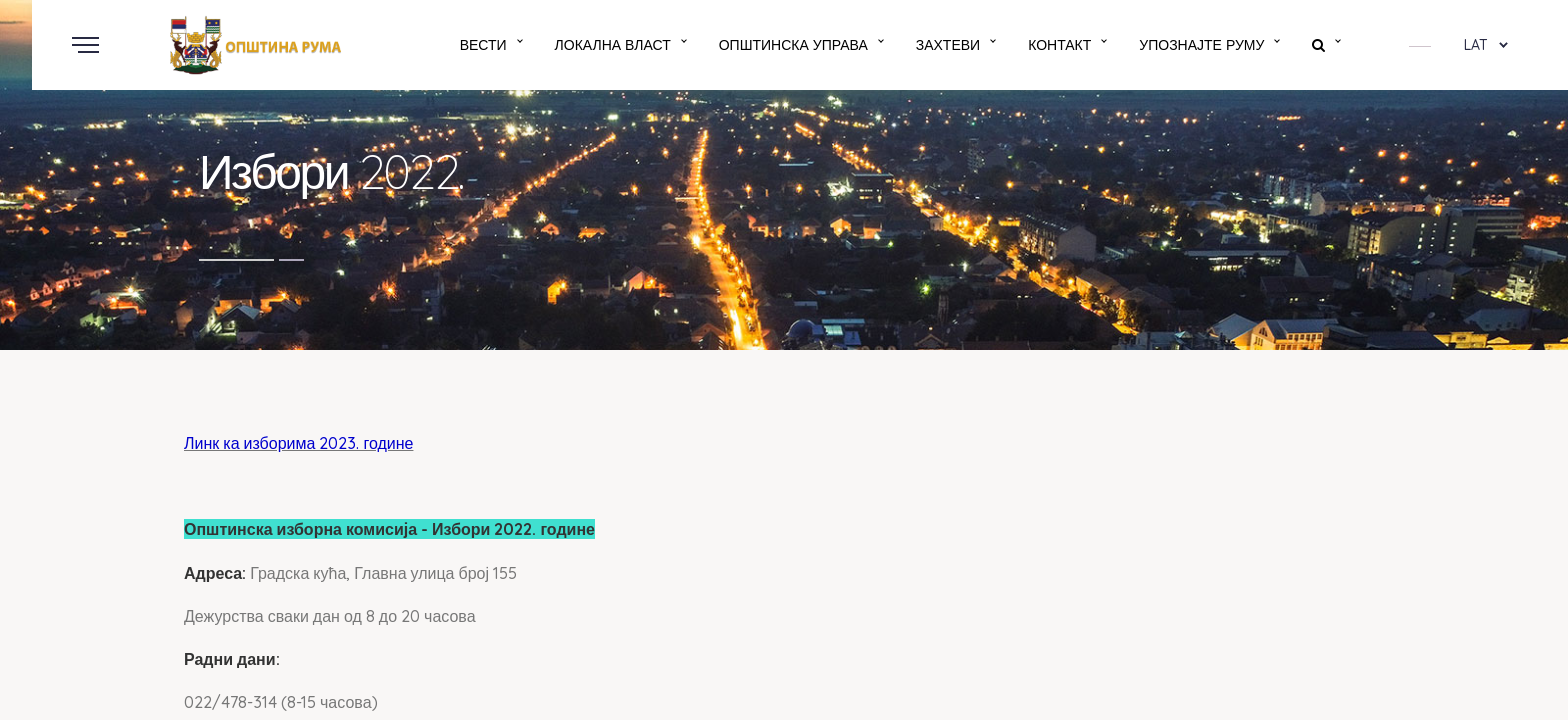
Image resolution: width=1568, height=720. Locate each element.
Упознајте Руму (1201, 45)
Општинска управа (793, 45)
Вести (483, 45)
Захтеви (948, 45)
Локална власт (613, 45)
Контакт (1059, 45)
